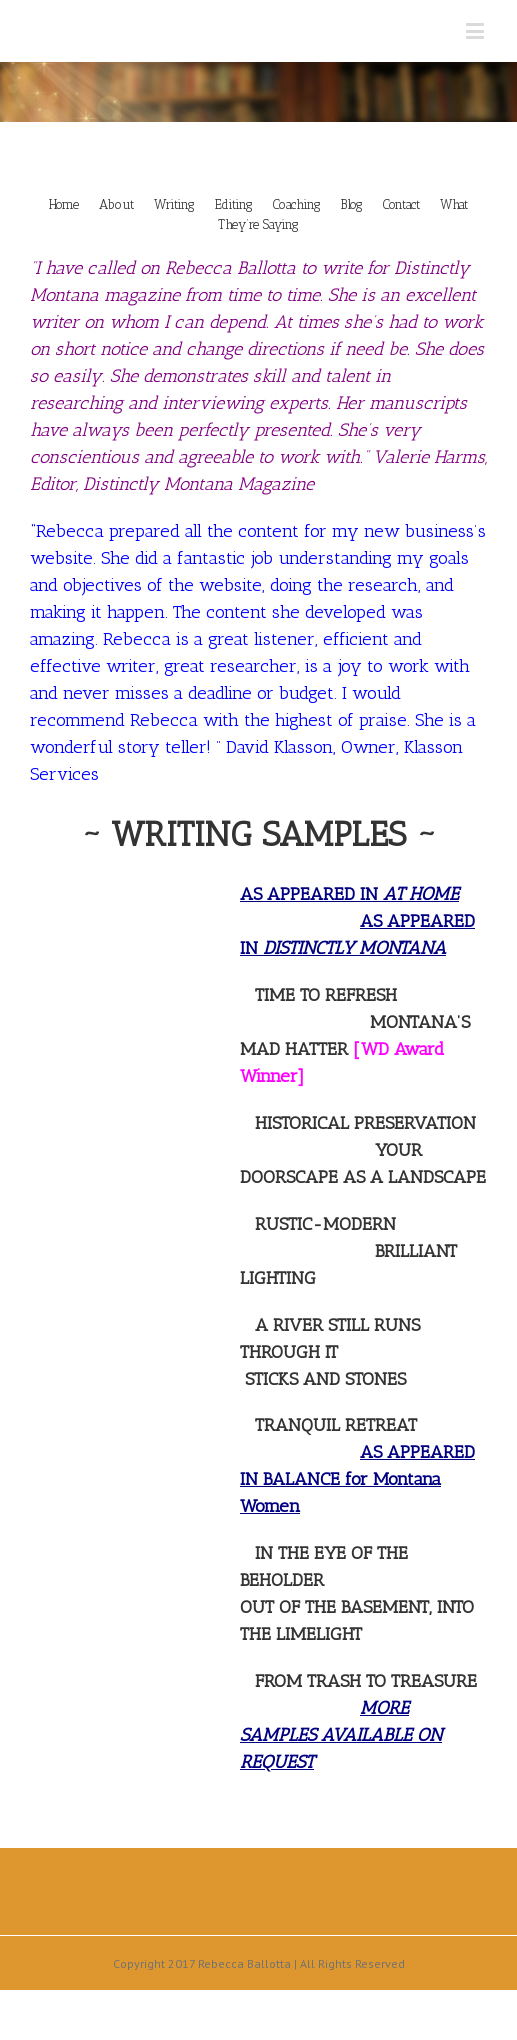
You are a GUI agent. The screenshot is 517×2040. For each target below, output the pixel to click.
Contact (401, 204)
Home (64, 204)
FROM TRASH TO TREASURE (366, 1681)
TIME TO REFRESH (326, 995)
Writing (174, 204)
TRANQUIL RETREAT (336, 1425)
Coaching (297, 204)
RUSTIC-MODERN (325, 1224)
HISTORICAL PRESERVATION (365, 1123)
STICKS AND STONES (325, 1379)
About (116, 204)
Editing (234, 204)
